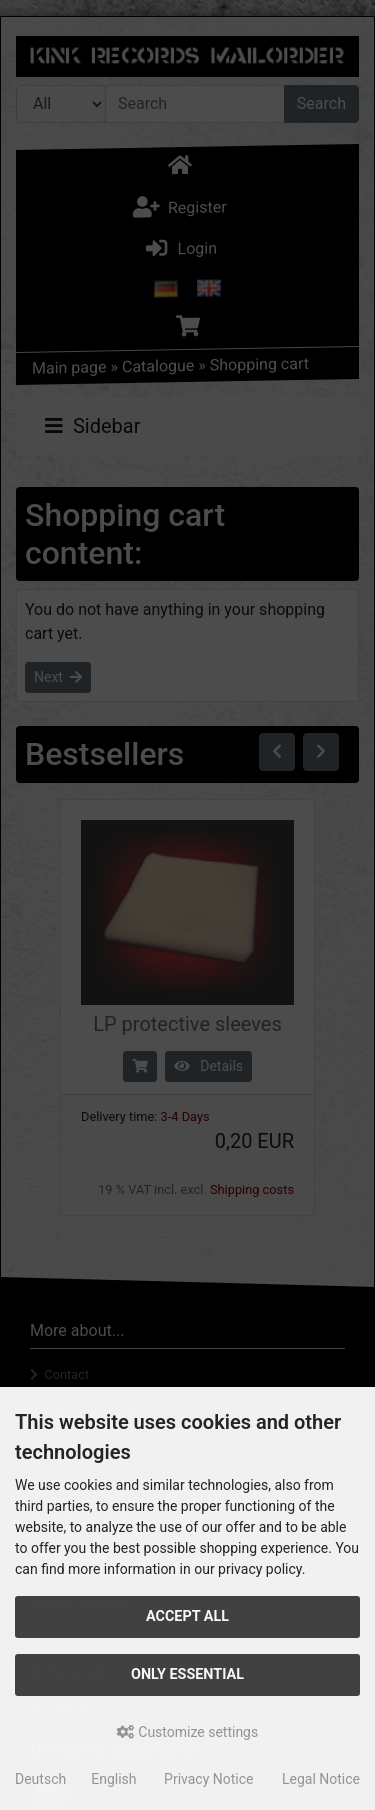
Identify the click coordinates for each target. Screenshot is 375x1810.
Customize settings (187, 1732)
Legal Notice (321, 1779)
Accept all (187, 1616)
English (113, 1779)
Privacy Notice (208, 1779)
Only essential (187, 1674)
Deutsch (40, 1779)
